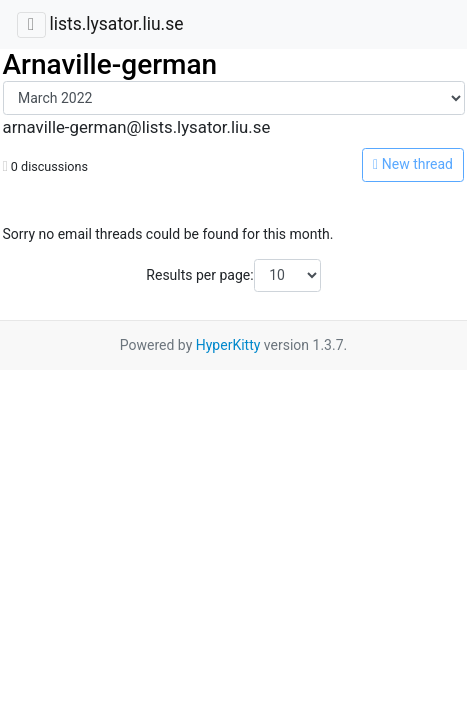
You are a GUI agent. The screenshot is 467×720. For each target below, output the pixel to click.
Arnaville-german (110, 64)
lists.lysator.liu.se (116, 24)
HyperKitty (228, 345)
